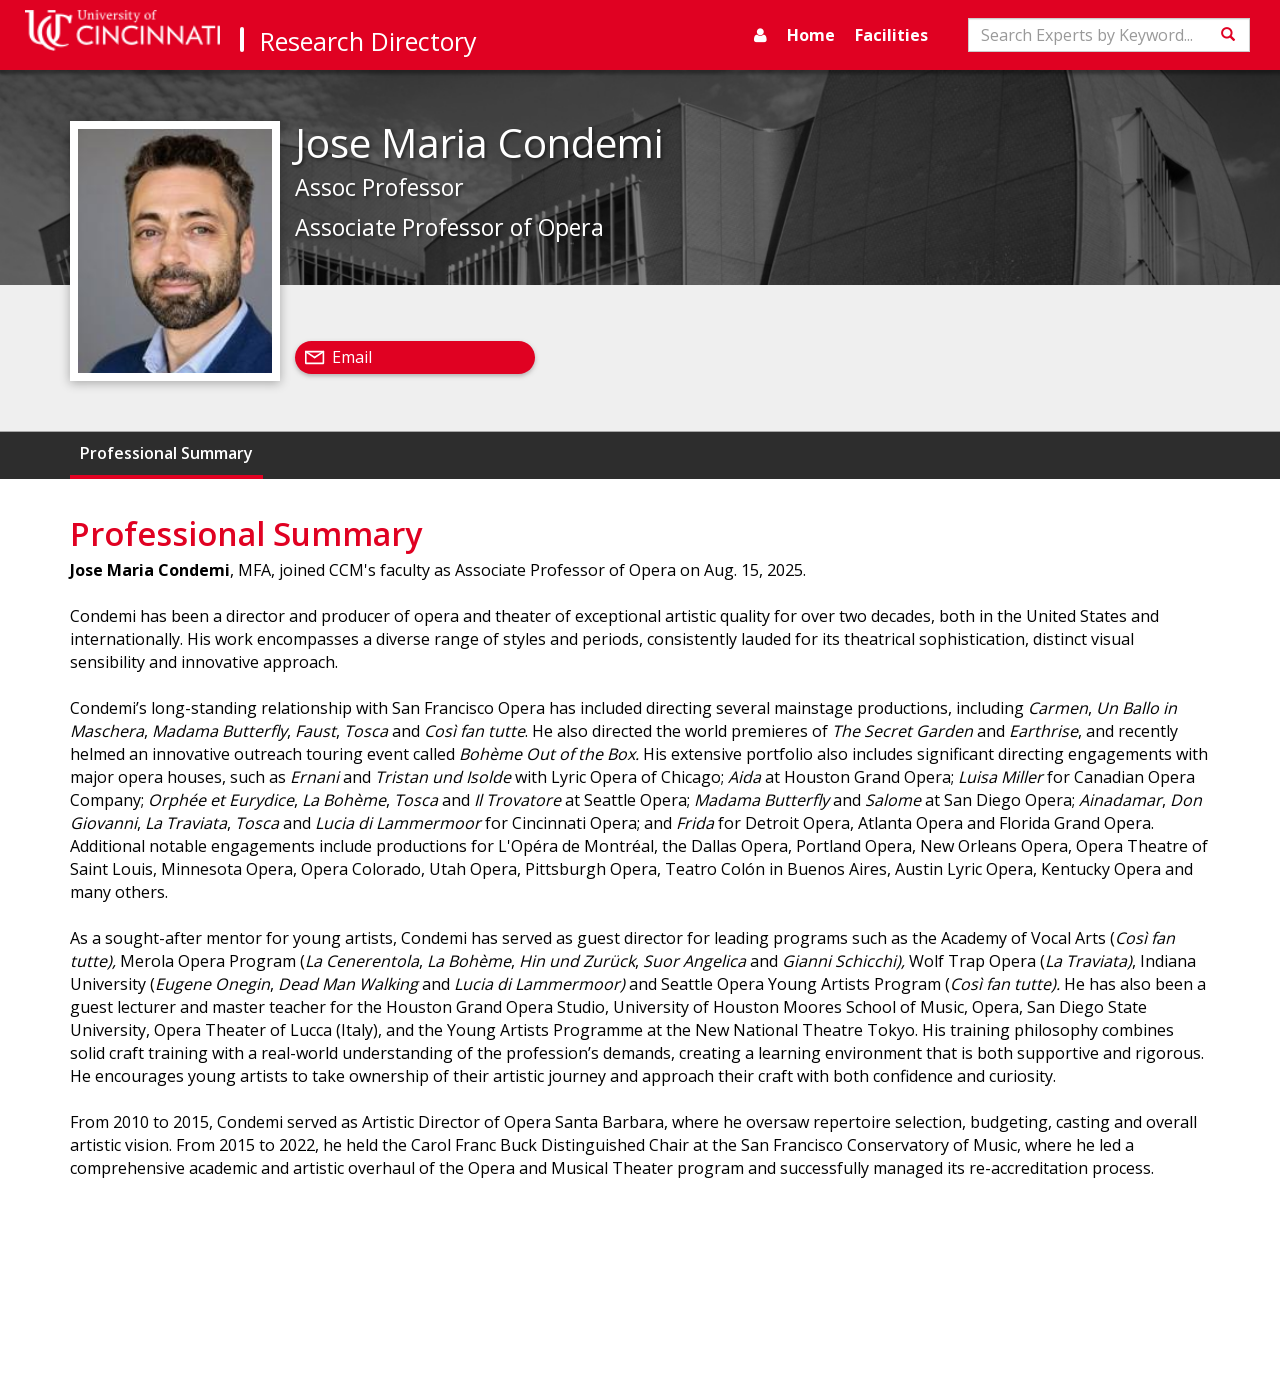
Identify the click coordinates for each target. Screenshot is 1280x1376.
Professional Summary (166, 453)
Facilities (891, 35)
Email (352, 357)
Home (811, 35)
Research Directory (368, 41)
